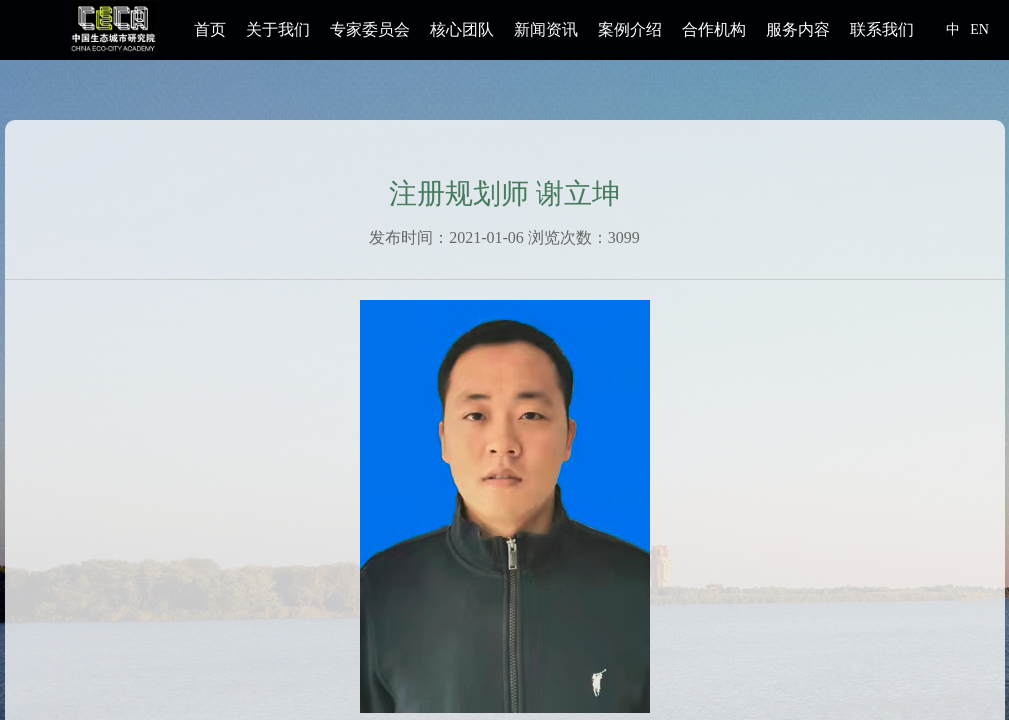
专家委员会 (370, 29)
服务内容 (798, 29)
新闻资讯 (546, 29)
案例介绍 (630, 29)
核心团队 (462, 29)
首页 (210, 29)
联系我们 (882, 29)
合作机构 (714, 29)
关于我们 (278, 29)
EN (979, 29)
